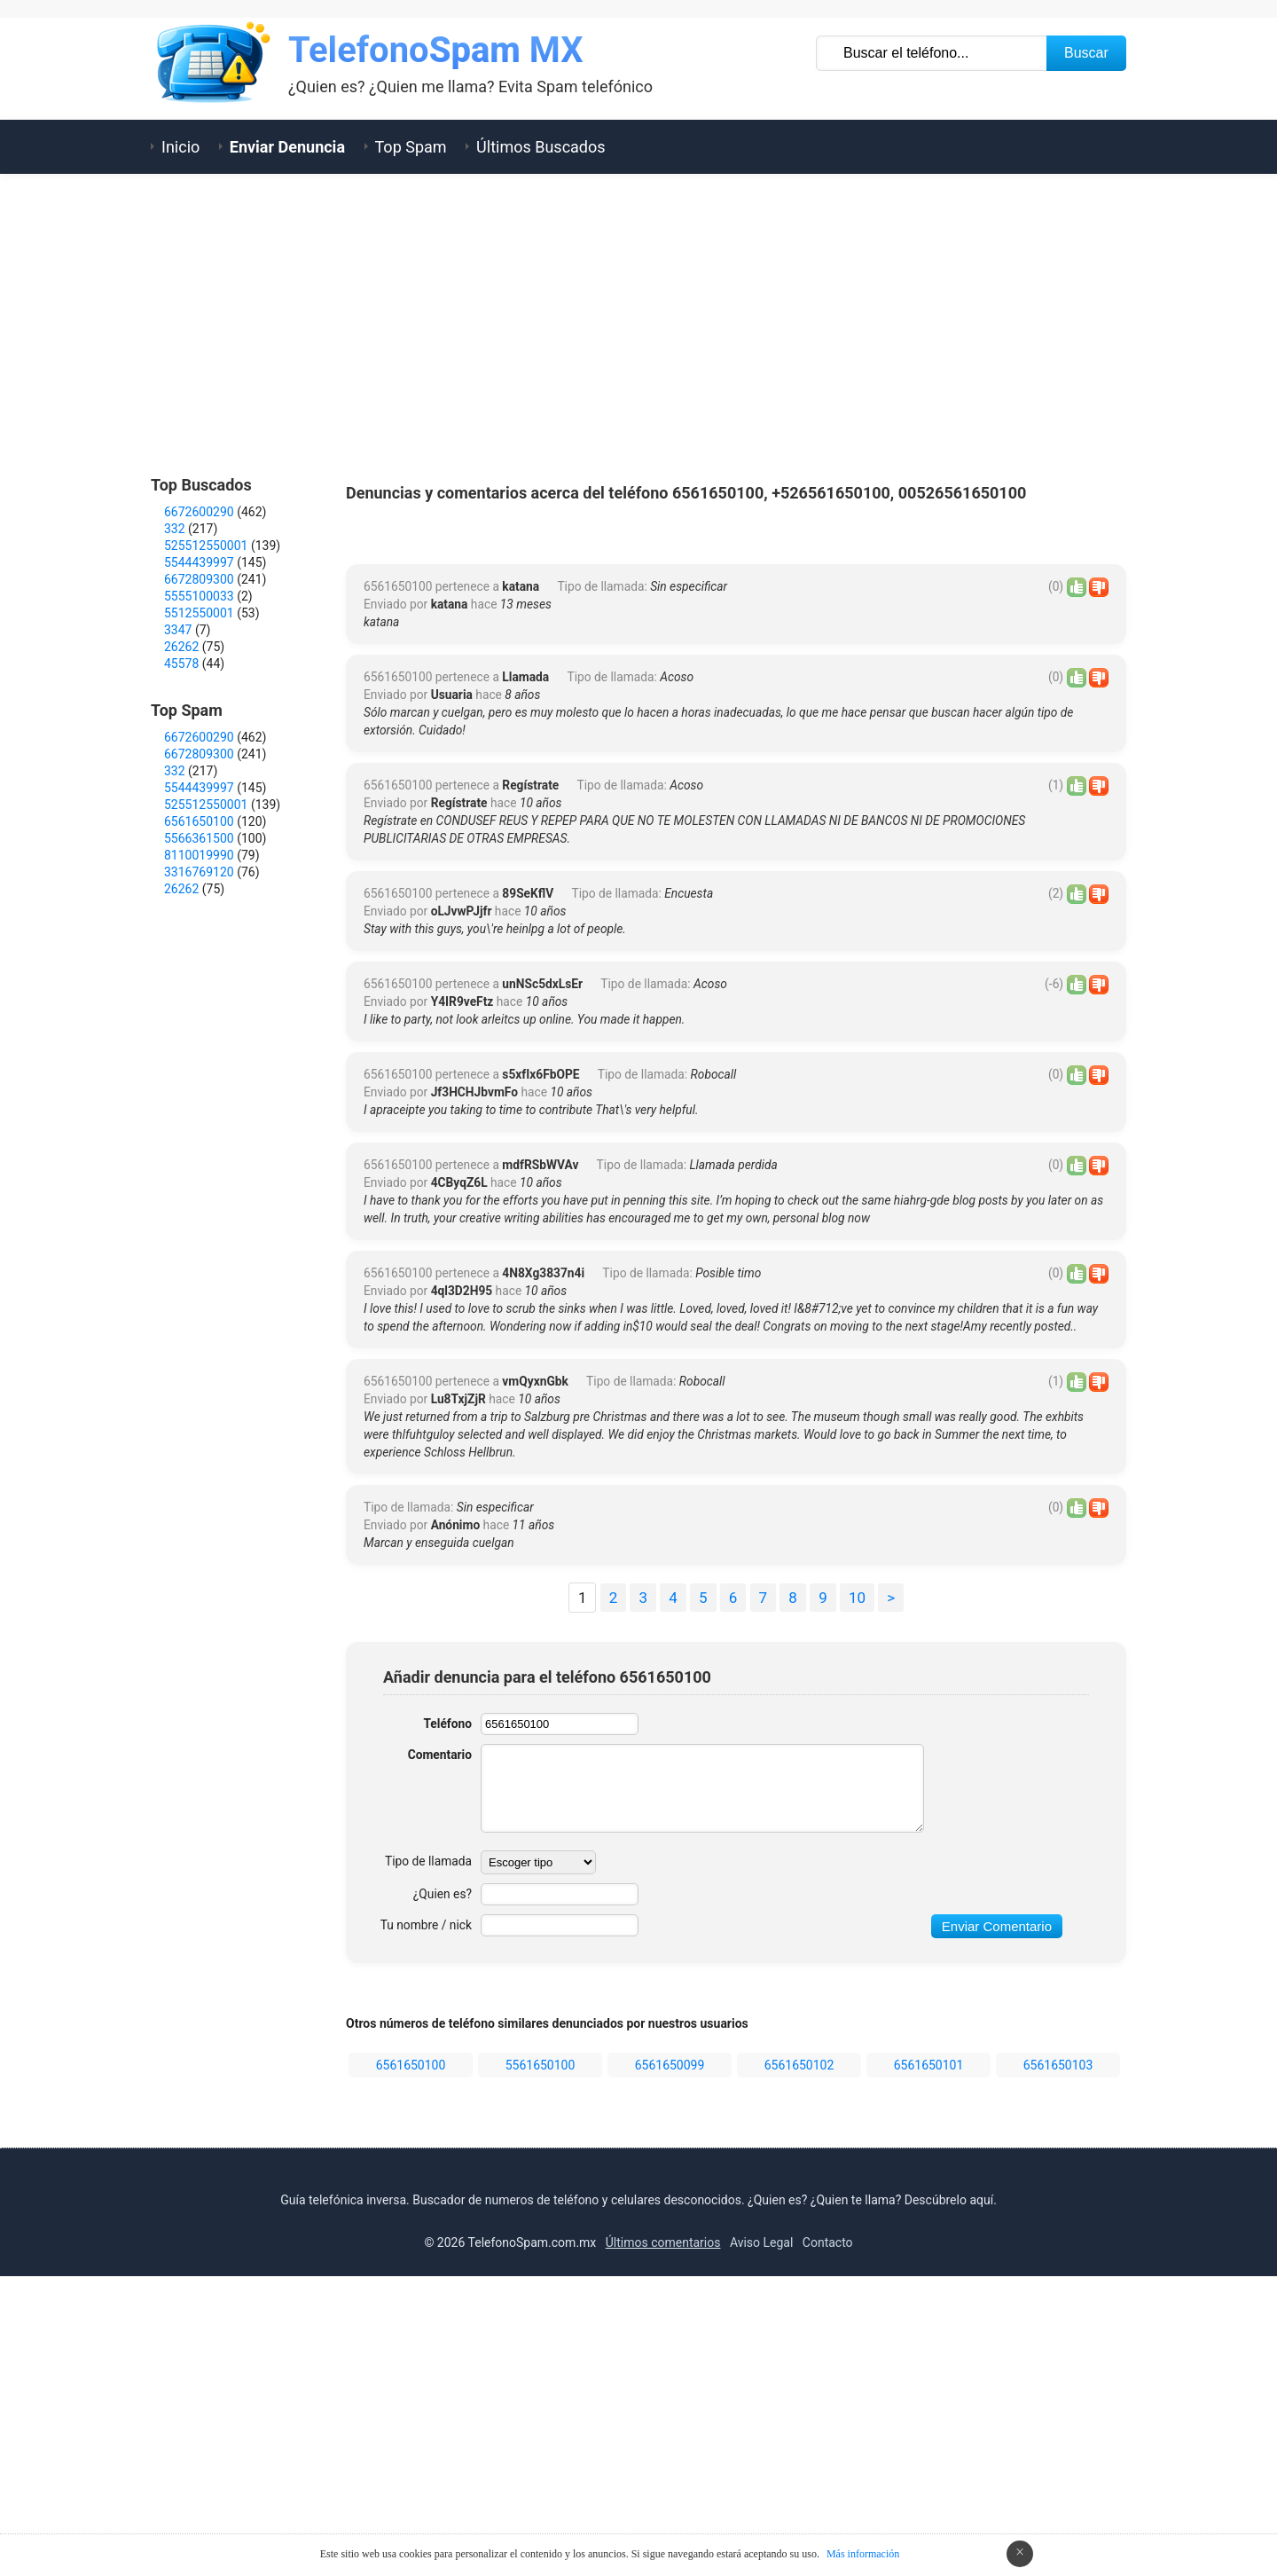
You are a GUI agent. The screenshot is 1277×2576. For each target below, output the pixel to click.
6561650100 (411, 2343)
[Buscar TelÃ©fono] (932, 53)
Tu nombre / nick (425, 2202)
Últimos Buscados (540, 146)
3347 (178, 630)
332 (174, 529)
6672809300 (199, 579)
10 (857, 1875)
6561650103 (1058, 2343)
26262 (181, 647)
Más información (863, 2554)
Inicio (180, 146)
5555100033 (199, 596)
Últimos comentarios (663, 2520)
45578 (181, 663)
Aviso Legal (762, 2520)
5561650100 (540, 2343)
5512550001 (199, 613)
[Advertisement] (638, 324)
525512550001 (205, 545)
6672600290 (199, 512)
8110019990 (199, 855)
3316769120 (199, 872)
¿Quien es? (442, 2171)
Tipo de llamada (427, 2139)
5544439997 (199, 562)
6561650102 (799, 2343)
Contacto (828, 2520)
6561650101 (929, 2343)
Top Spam (411, 146)
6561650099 (670, 2343)
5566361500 (199, 838)
